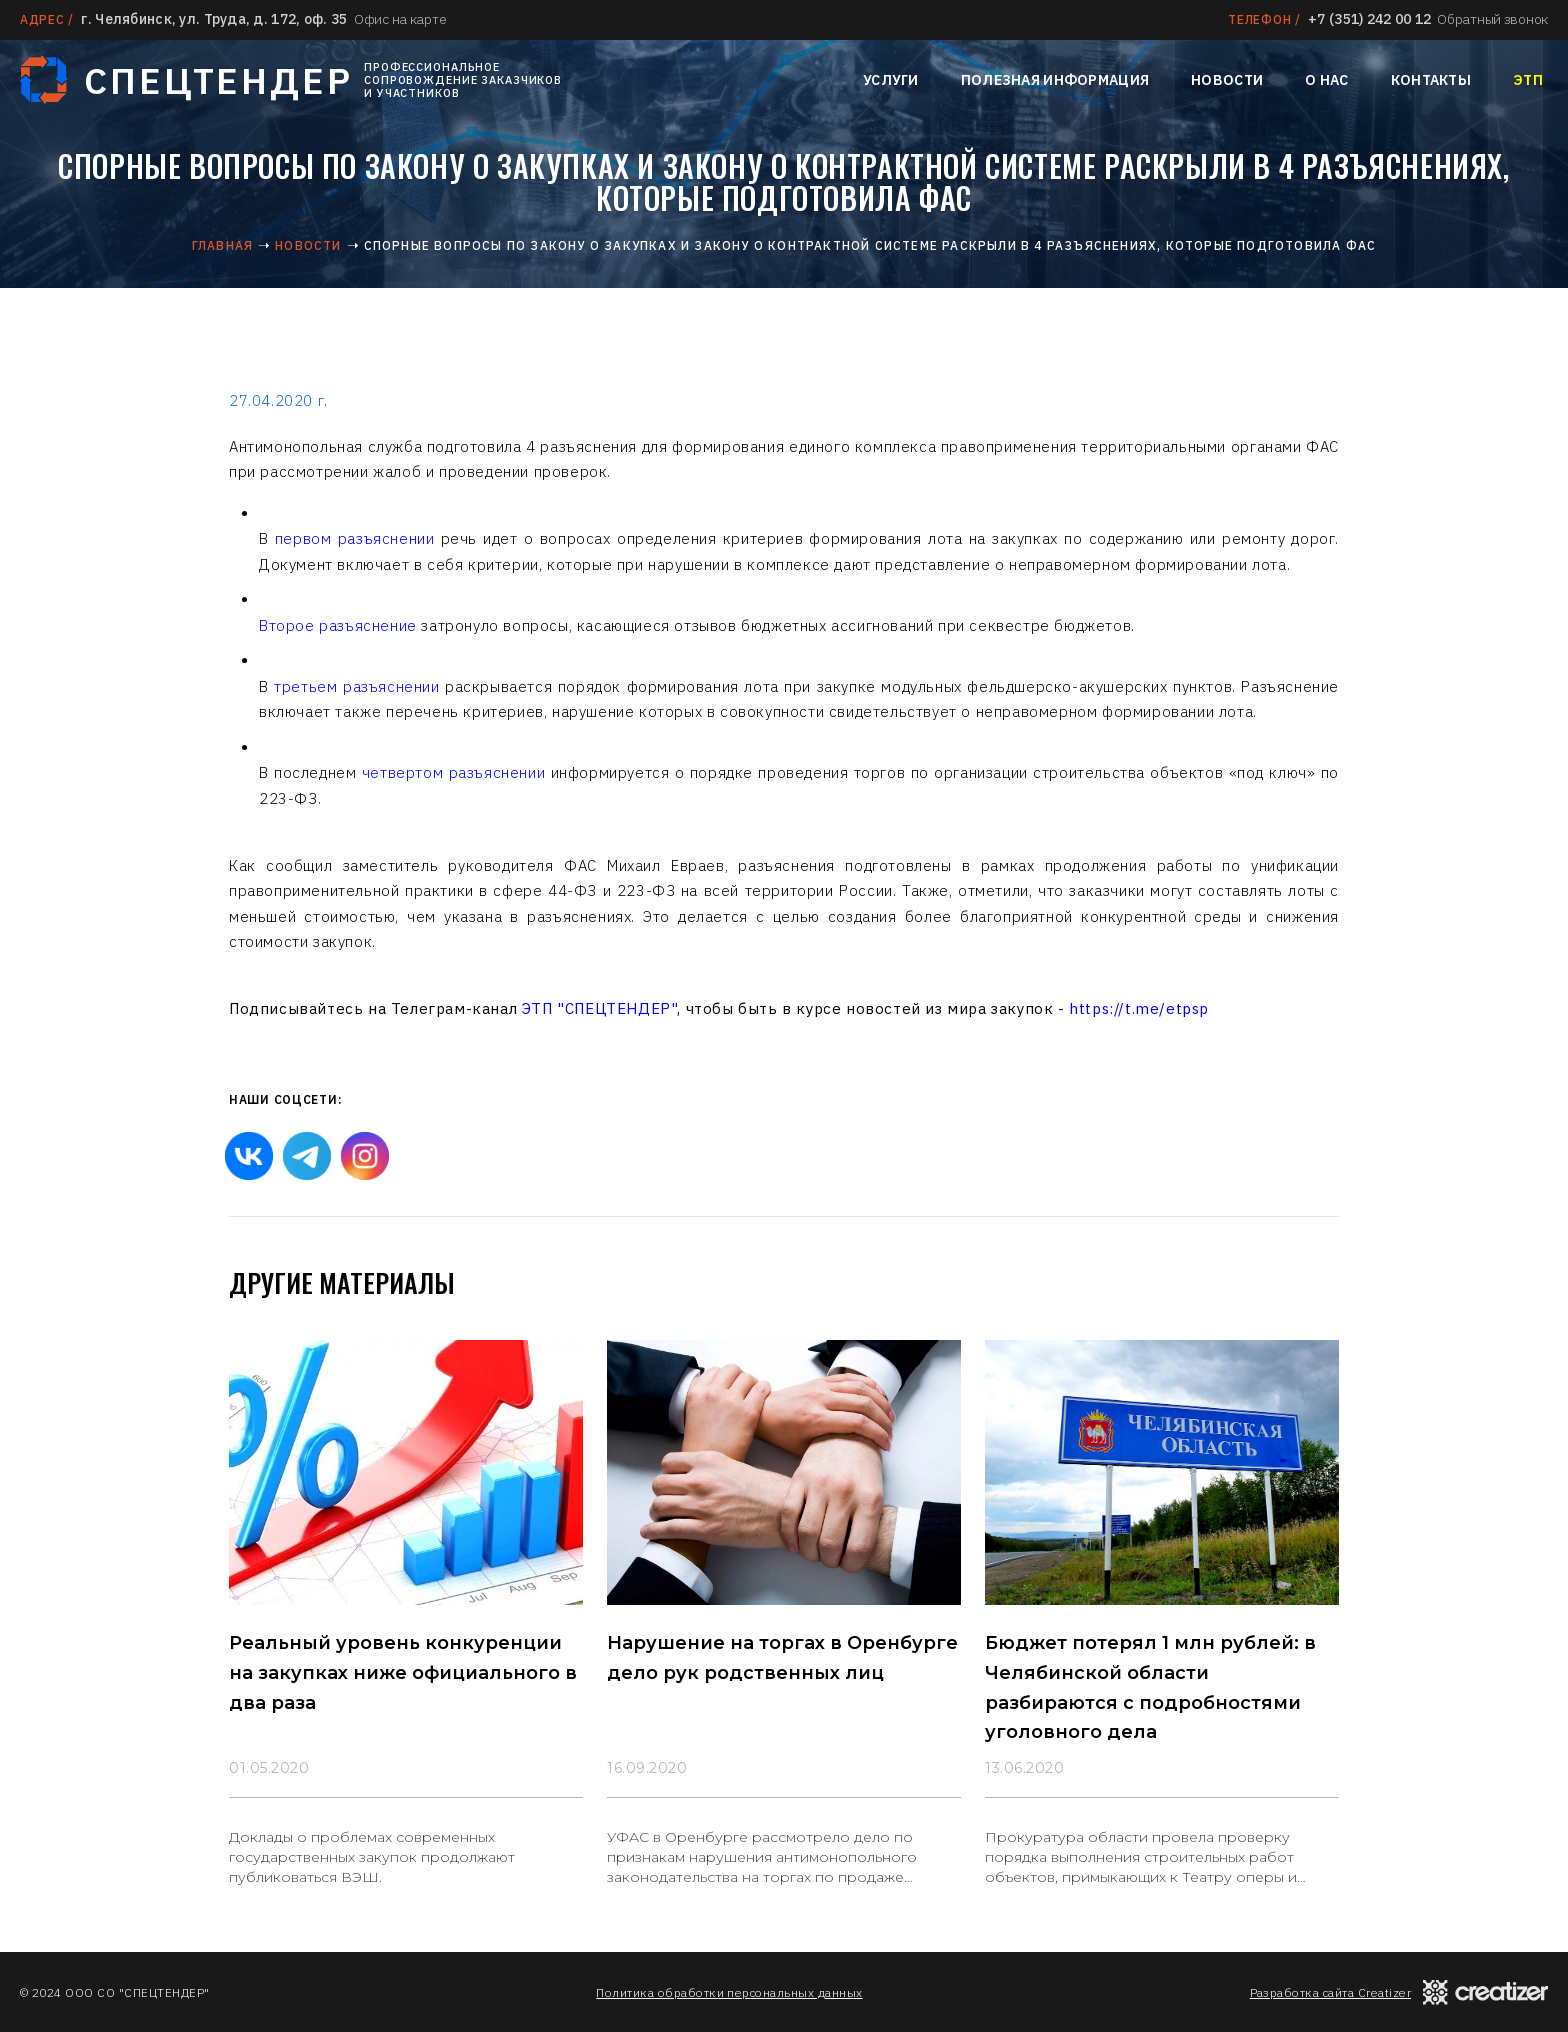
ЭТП (1528, 80)
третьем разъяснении (356, 686)
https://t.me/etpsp (1139, 1008)
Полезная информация (1055, 80)
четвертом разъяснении (453, 772)
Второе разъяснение (340, 625)
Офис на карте (400, 19)
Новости (1227, 80)
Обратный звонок (1492, 19)
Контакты (1431, 80)
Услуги (891, 80)
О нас (1326, 80)
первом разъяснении (354, 538)
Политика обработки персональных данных (729, 1992)
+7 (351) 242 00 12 (1369, 19)
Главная (222, 245)
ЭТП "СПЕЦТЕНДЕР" (600, 1008)
